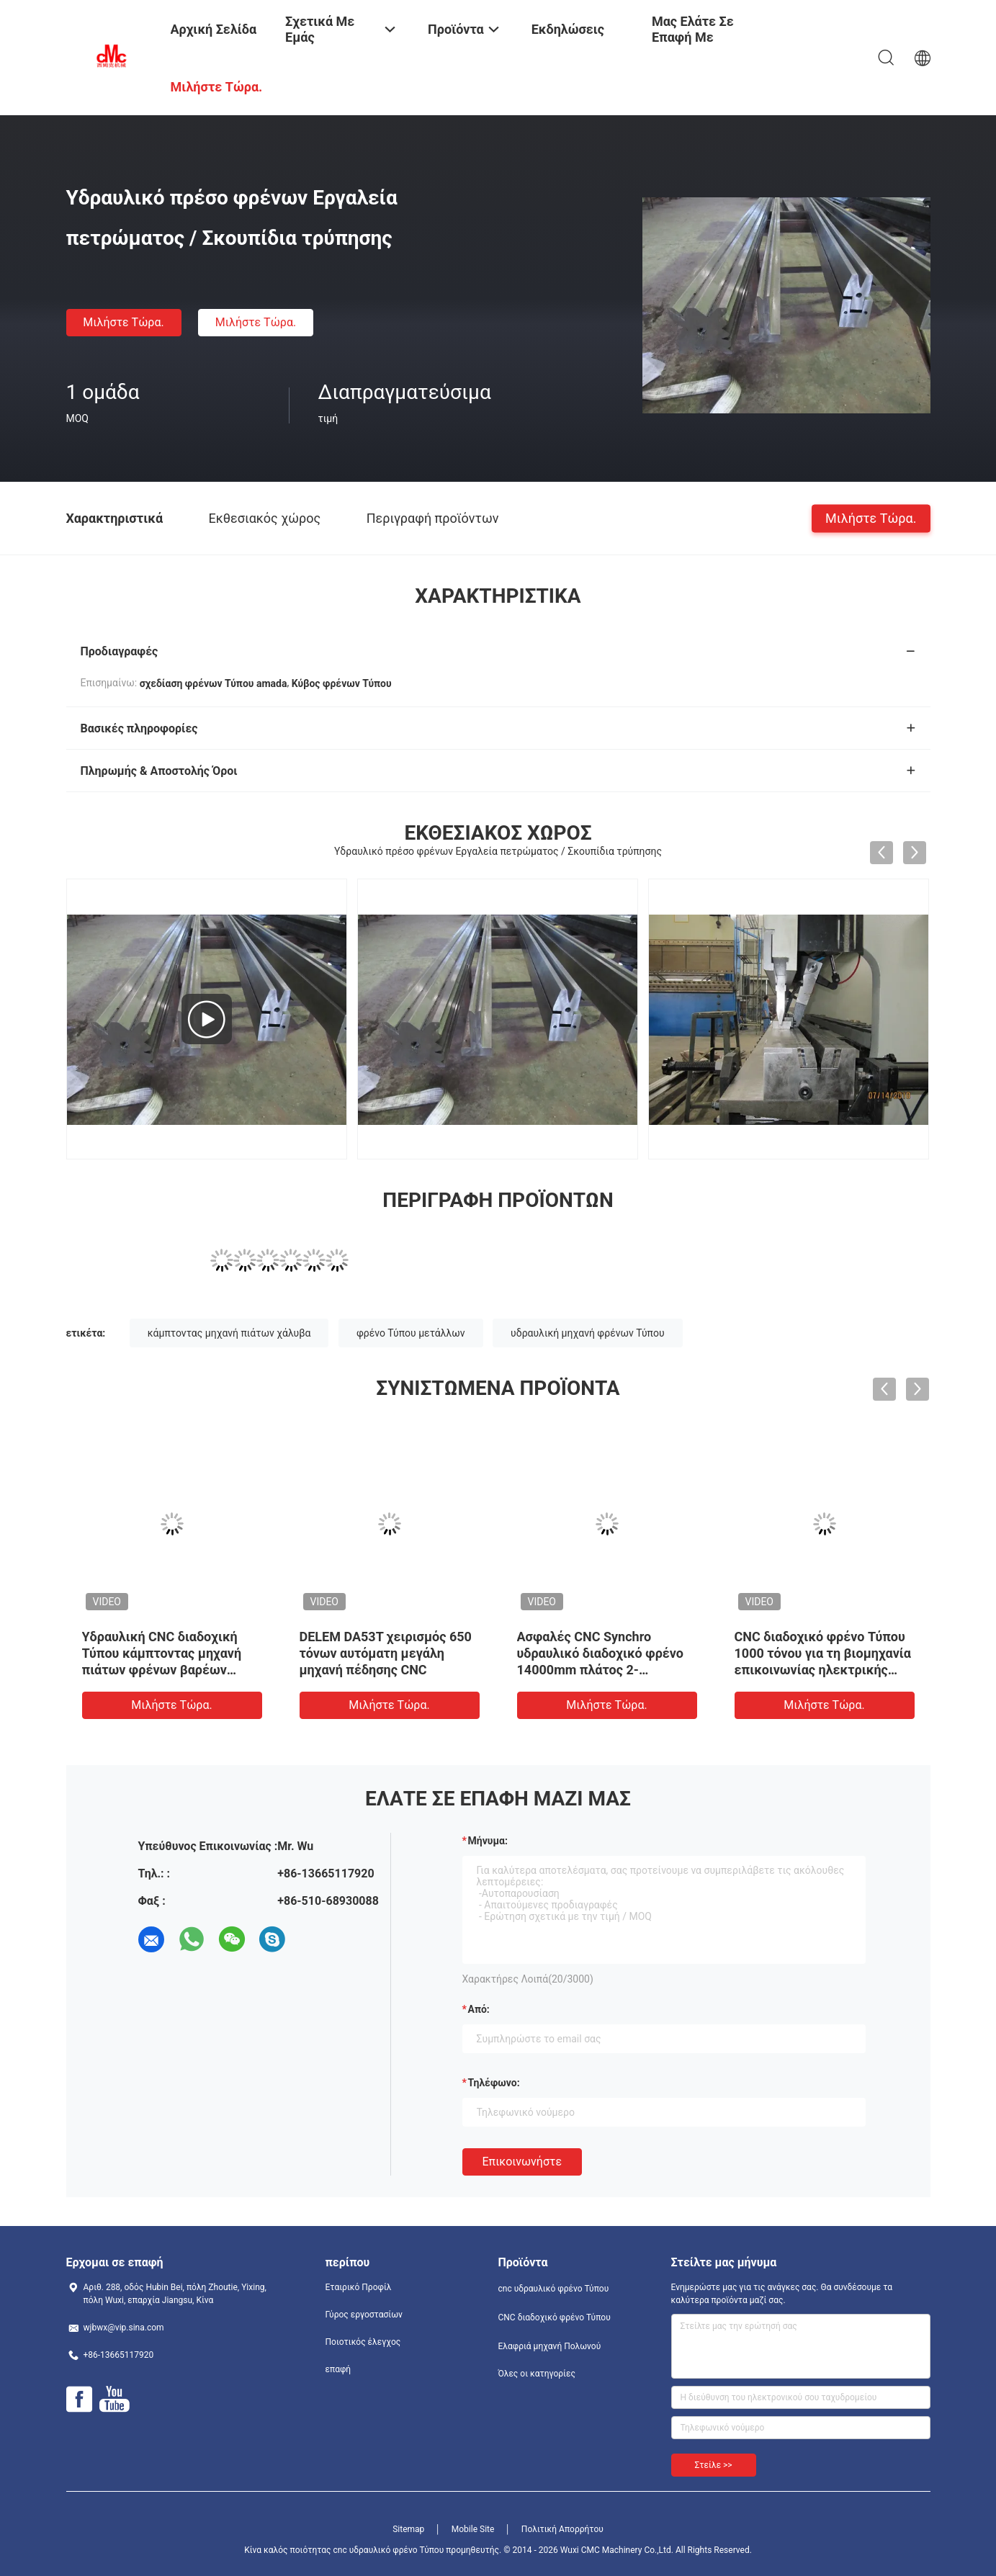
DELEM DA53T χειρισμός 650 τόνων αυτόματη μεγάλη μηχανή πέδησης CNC (386, 1653)
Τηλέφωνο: (494, 2082)
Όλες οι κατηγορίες (536, 2374)
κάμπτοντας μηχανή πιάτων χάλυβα (229, 1333)
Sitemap (408, 2529)
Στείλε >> (713, 2465)
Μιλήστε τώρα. (123, 322)
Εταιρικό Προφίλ (359, 2287)
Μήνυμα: (488, 1840)
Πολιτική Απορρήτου (562, 2529)
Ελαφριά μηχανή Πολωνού (549, 2346)
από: (479, 2009)
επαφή (338, 2369)
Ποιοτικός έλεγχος (363, 2342)
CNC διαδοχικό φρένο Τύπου (554, 2317)
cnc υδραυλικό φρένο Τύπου (553, 2289)
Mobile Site (473, 2529)
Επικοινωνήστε (522, 2161)
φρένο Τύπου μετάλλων (410, 1333)
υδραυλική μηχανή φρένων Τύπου (587, 1333)
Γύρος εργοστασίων (364, 2315)
